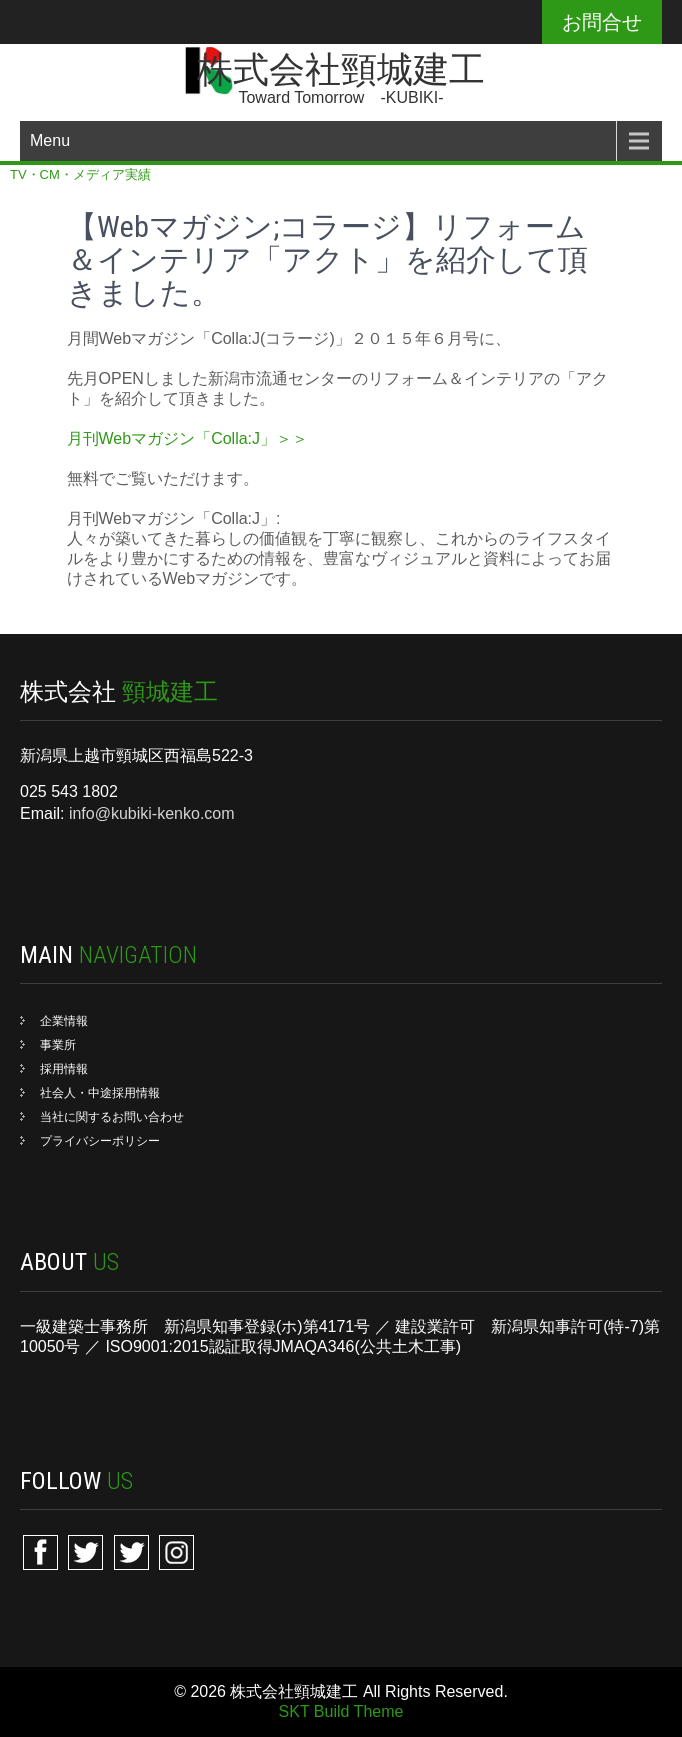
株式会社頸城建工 (341, 70)
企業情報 (64, 1021)
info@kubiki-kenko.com (152, 813)
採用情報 (64, 1069)
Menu (50, 140)
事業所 (58, 1045)
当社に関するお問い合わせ (112, 1117)
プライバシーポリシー (100, 1141)
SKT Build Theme (341, 1711)
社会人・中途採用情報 (100, 1093)
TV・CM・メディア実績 (80, 174)
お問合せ (602, 22)
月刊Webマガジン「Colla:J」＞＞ (188, 438)
